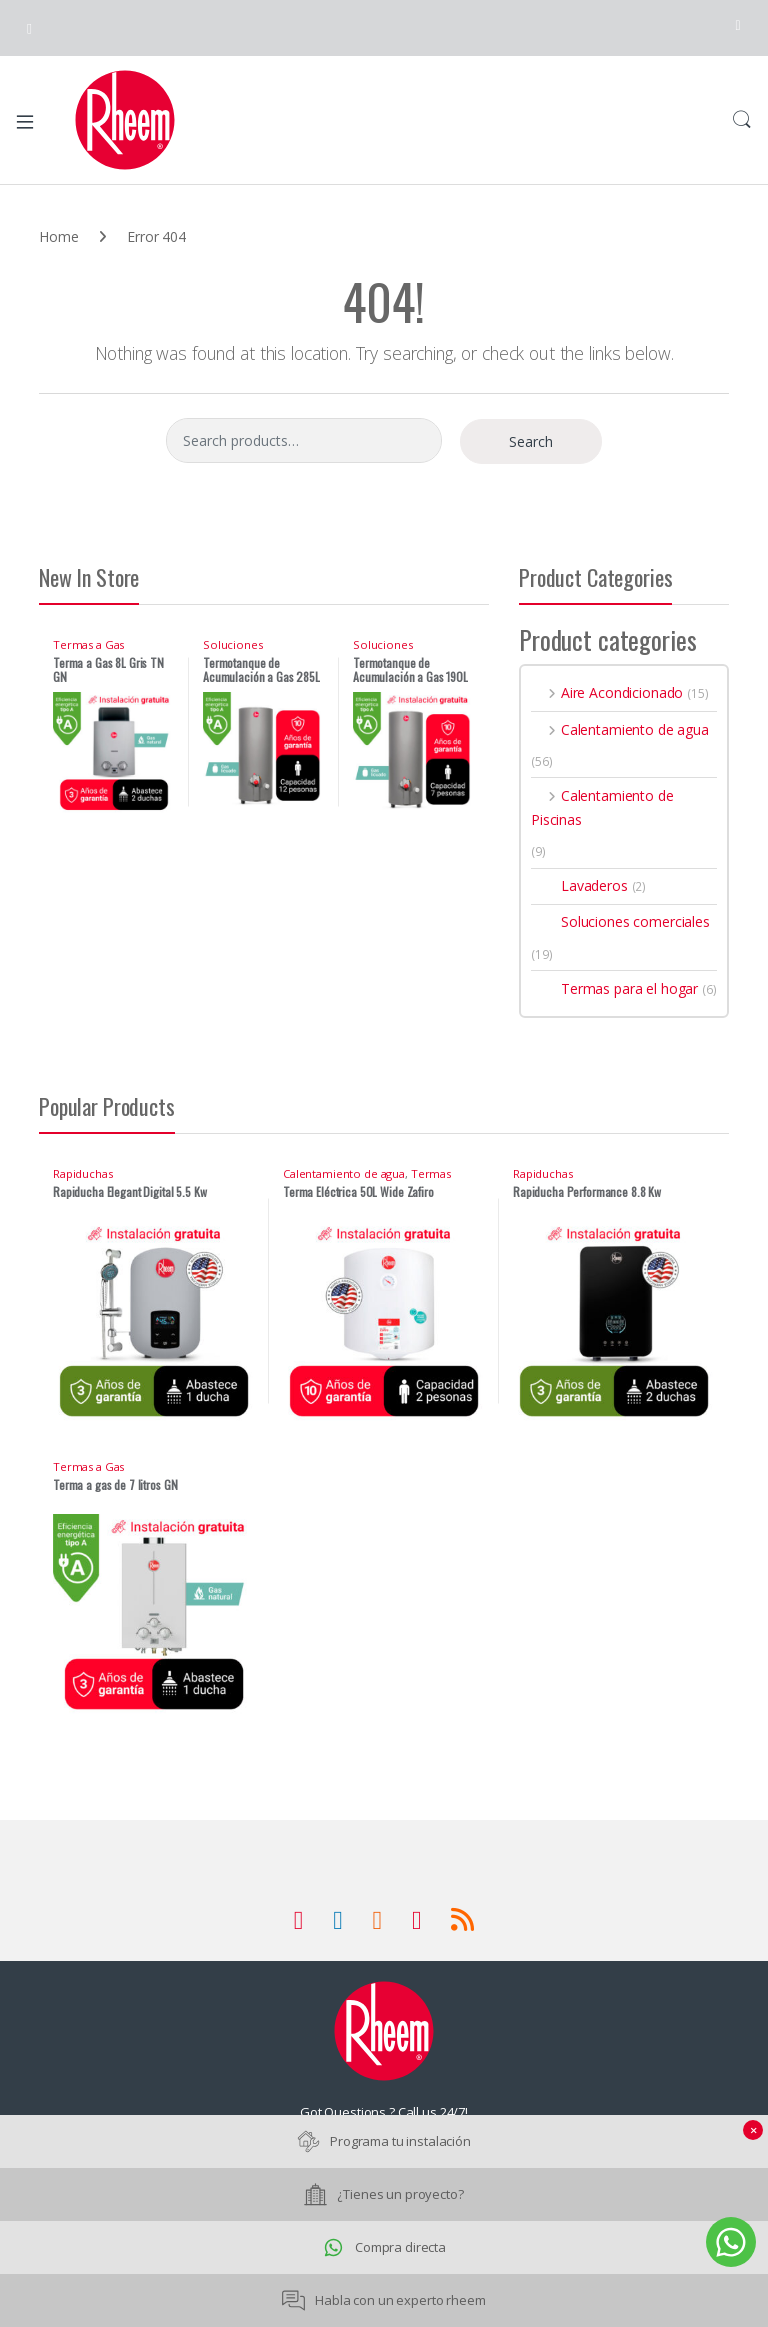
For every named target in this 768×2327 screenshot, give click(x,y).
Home (58, 236)
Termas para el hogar (614, 988)
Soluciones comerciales (235, 650)
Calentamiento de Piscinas (602, 807)
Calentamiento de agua (620, 729)
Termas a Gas (88, 644)
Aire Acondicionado (607, 692)
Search (742, 120)
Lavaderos (579, 885)
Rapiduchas (83, 1173)
